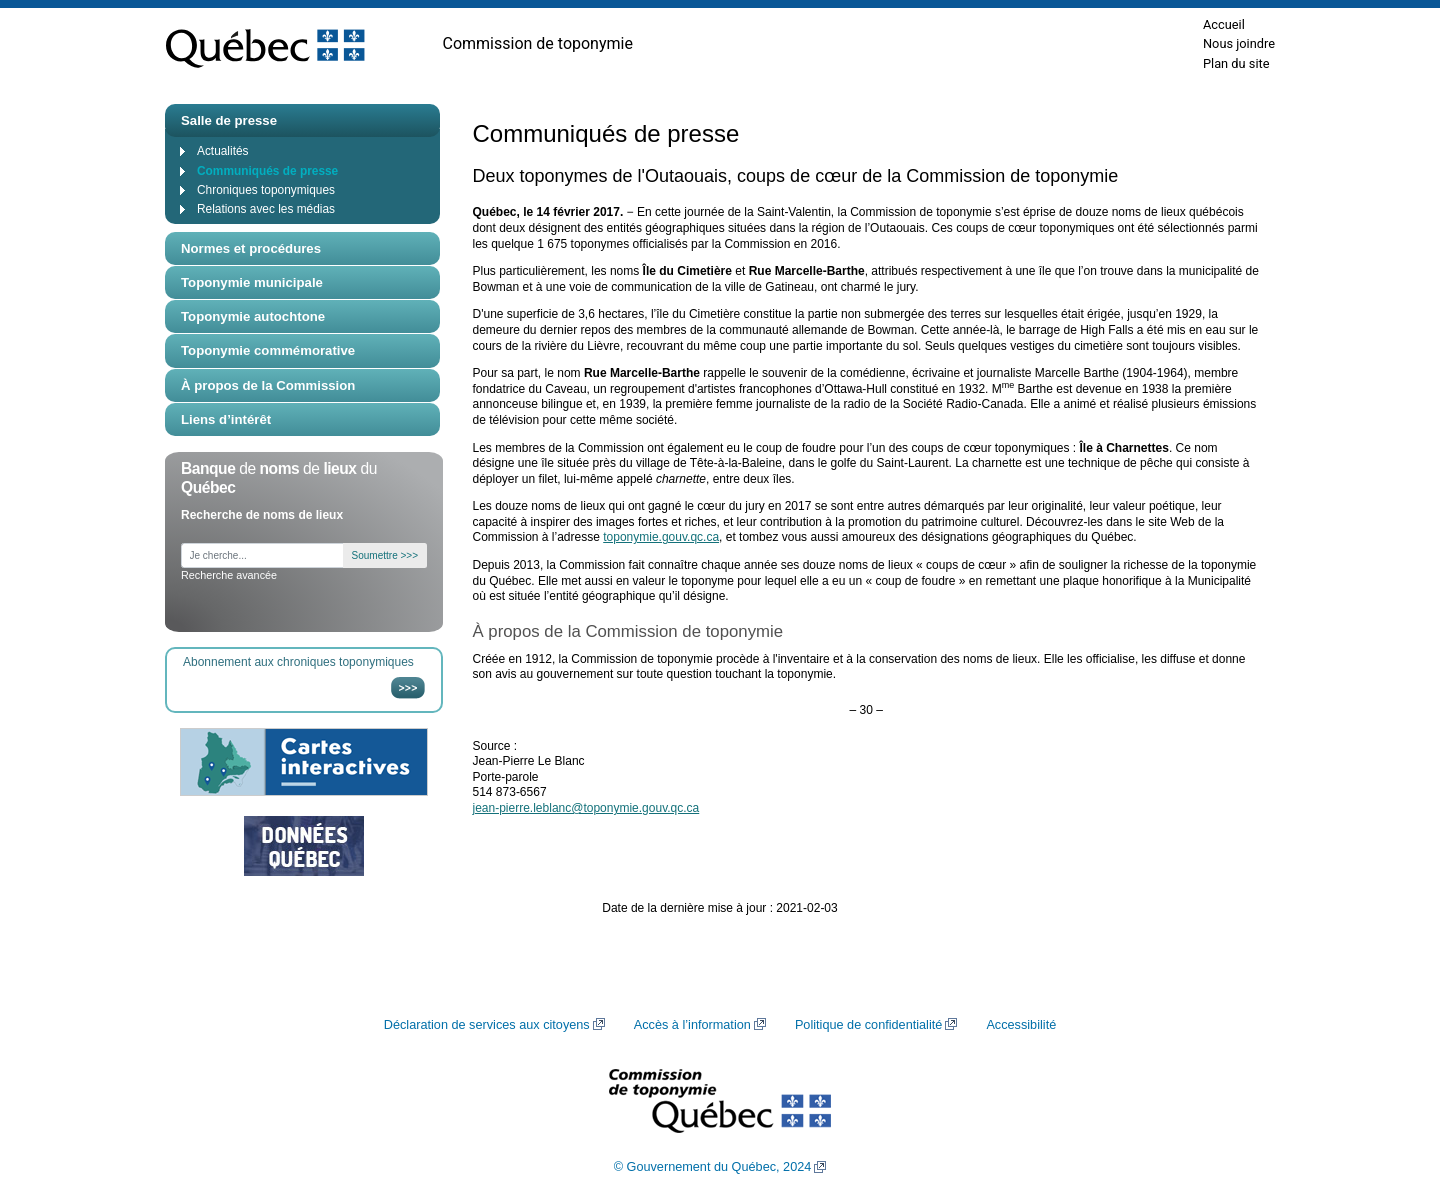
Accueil (1224, 24)
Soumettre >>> (385, 555)
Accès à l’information (692, 1025)
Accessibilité (1021, 1025)
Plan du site (1236, 63)
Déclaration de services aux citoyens (487, 1025)
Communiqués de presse (267, 171)
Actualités (222, 151)
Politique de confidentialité (868, 1025)
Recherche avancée (229, 575)
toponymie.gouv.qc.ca (661, 537)
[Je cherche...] (262, 555)
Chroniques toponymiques (266, 190)
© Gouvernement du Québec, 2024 (713, 1167)
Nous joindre (1239, 43)
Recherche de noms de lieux (262, 515)
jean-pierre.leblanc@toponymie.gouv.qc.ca (586, 808)
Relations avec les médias (266, 209)
